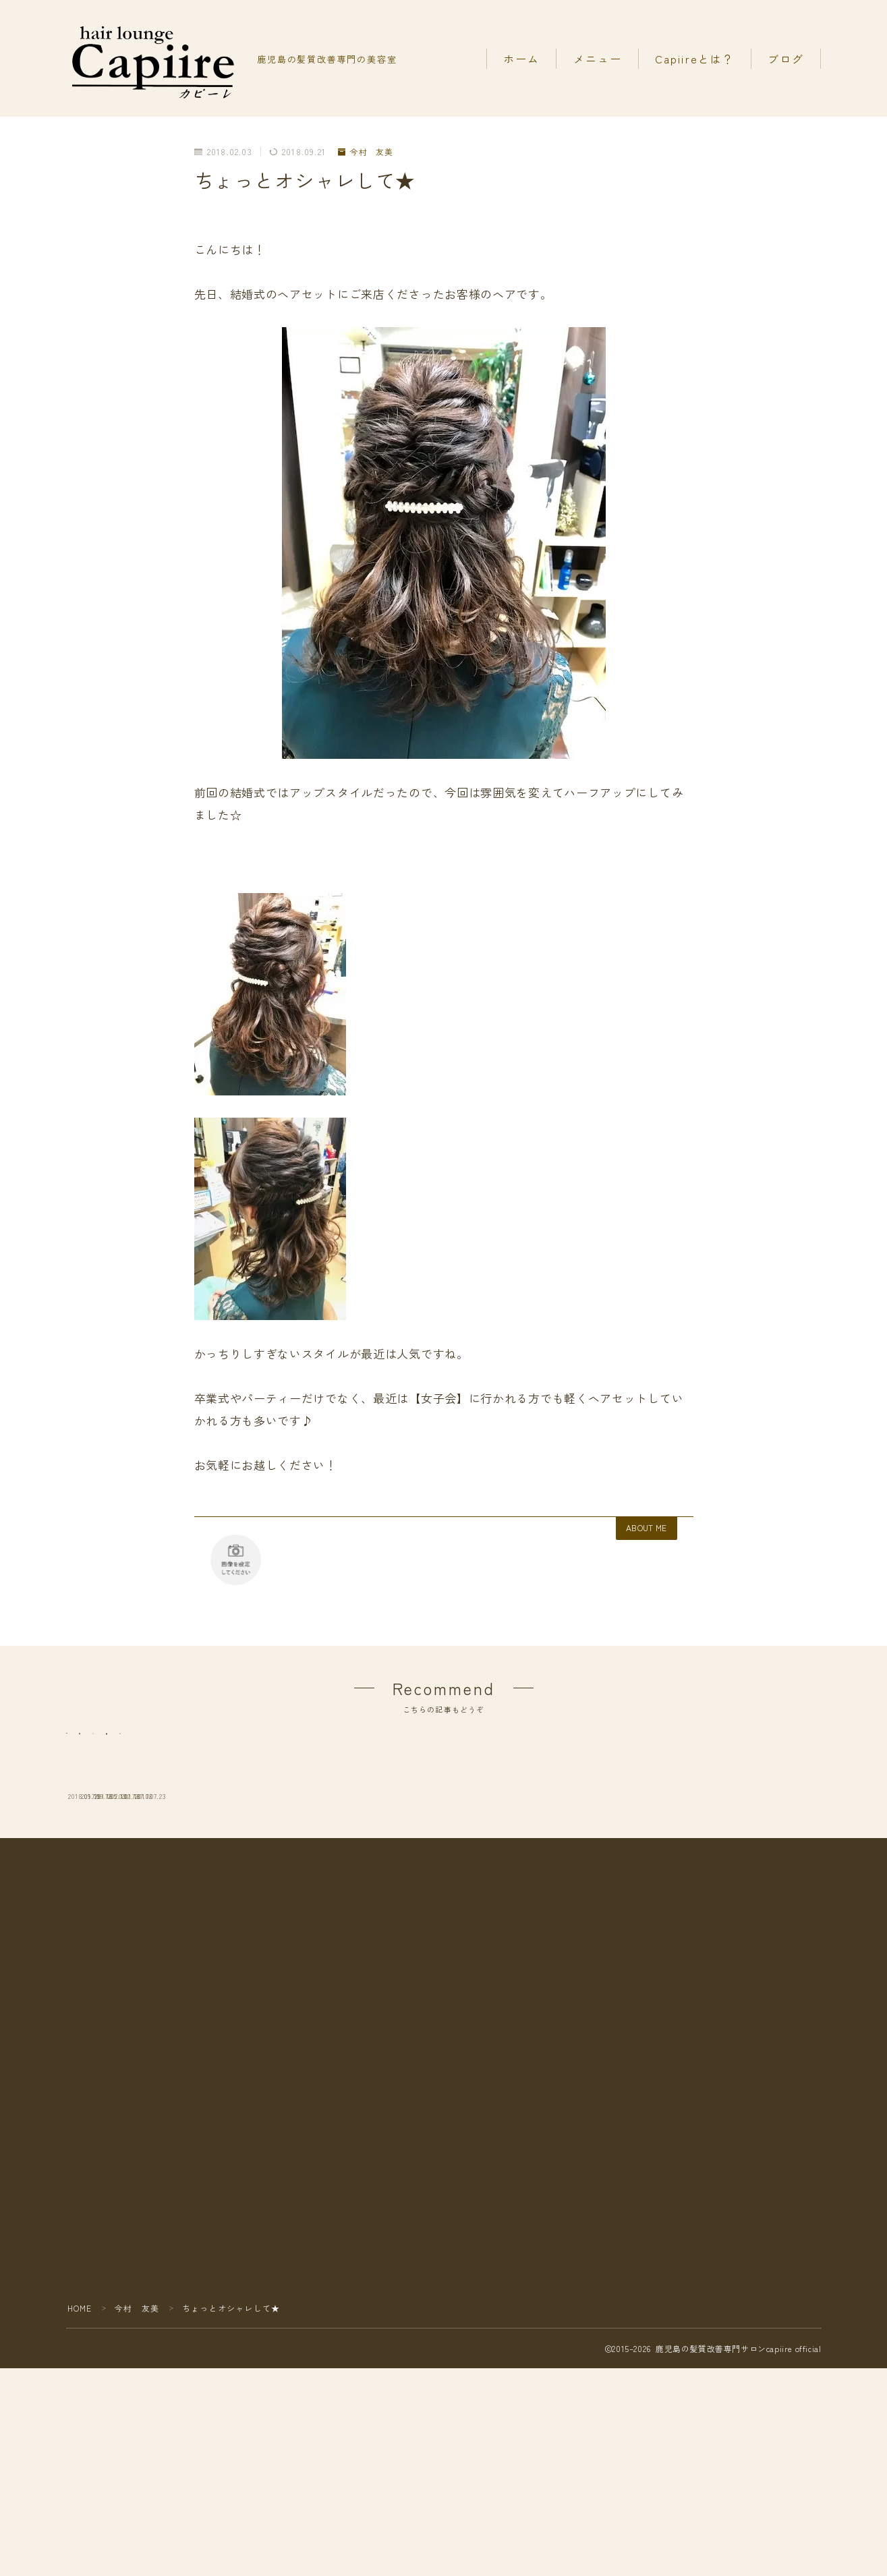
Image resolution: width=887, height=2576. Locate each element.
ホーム (521, 59)
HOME (79, 2536)
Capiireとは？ (695, 59)
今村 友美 (366, 152)
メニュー (597, 59)
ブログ (786, 59)
